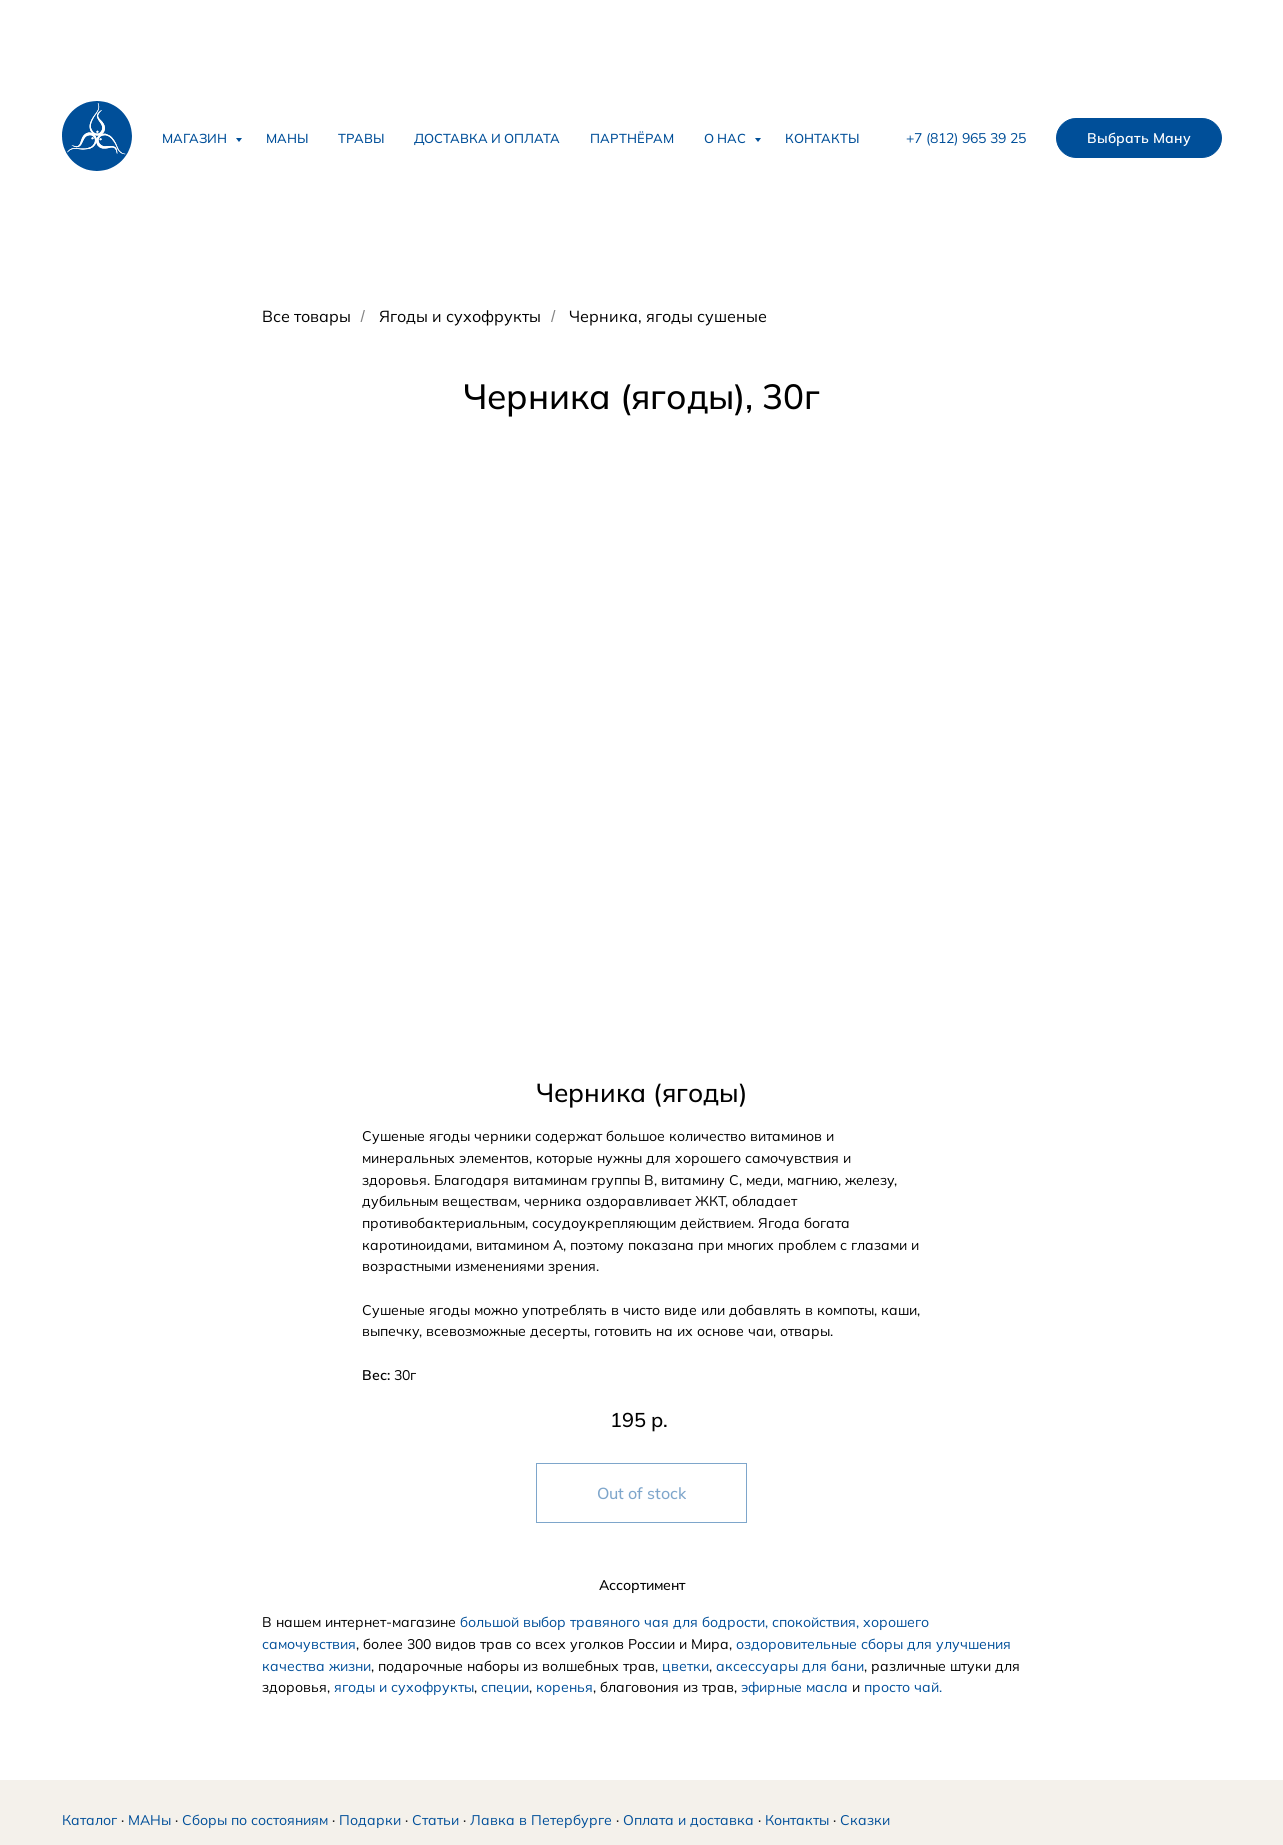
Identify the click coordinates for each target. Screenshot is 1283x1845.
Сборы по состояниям (255, 1820)
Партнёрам (632, 138)
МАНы (149, 1820)
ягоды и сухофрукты (404, 1687)
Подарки (370, 1820)
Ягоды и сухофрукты (460, 316)
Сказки (865, 1820)
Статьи (435, 1820)
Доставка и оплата (487, 138)
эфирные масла (794, 1687)
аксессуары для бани (790, 1666)
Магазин (196, 138)
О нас (726, 138)
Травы (361, 138)
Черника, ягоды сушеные (668, 316)
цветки (685, 1666)
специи (505, 1687)
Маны (287, 138)
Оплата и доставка (688, 1820)
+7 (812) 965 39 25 (966, 138)
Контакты (822, 138)
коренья (564, 1687)
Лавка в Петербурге (541, 1820)
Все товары (306, 316)
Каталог (89, 1820)
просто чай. (903, 1687)
